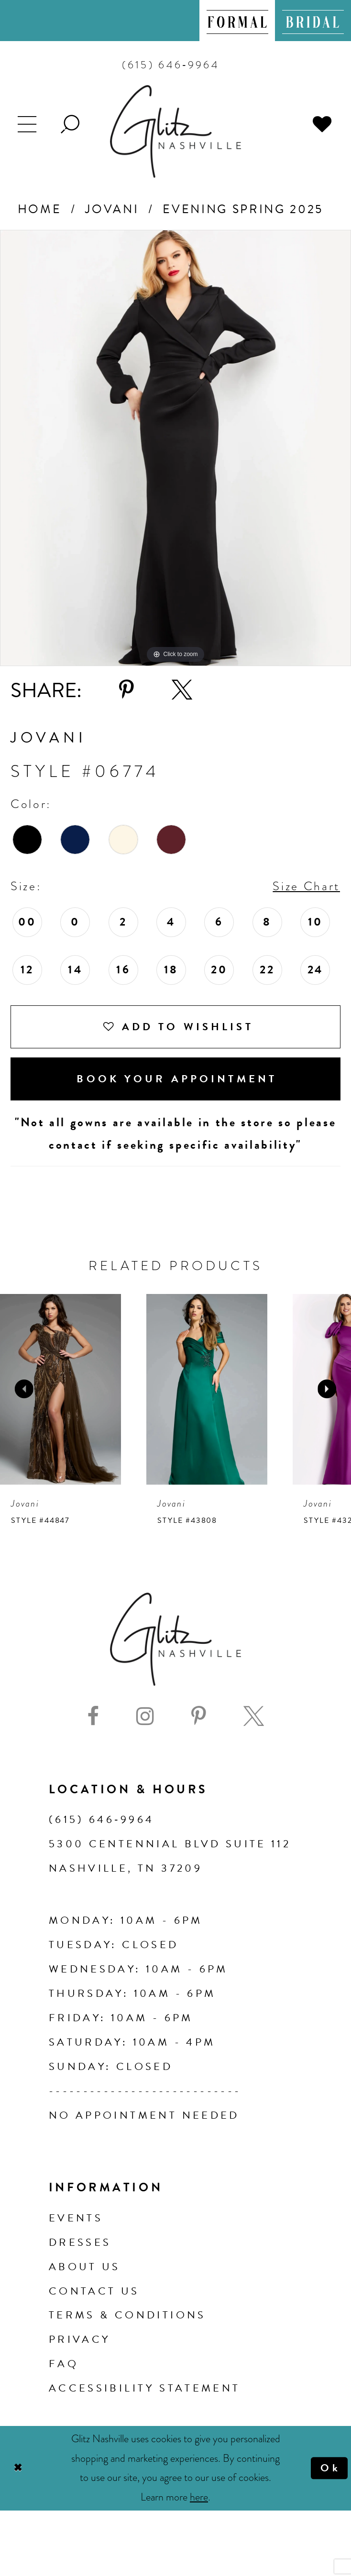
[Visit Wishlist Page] (322, 123)
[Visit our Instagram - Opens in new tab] (145, 1716)
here (199, 2497)
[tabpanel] (175, 448)
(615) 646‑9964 (101, 1819)
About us (85, 2266)
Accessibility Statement (145, 2388)
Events (76, 2218)
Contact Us (94, 2291)
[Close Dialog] (17, 2468)
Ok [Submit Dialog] (330, 2468)
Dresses (80, 2242)
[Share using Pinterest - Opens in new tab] (126, 690)
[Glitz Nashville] (175, 131)
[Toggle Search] (71, 123)
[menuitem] (237, 20)
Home (40, 209)
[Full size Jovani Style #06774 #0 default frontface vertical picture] (175, 448)
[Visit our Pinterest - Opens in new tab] (198, 1716)
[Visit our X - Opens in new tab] (253, 1716)
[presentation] (60, 1389)
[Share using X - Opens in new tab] (182, 690)
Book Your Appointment (177, 1079)
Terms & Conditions (127, 2315)
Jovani (112, 209)
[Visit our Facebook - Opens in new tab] (93, 1716)
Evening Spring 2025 (243, 209)
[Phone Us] (171, 64)
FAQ (63, 2363)
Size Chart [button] (306, 886)
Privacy (79, 2339)
